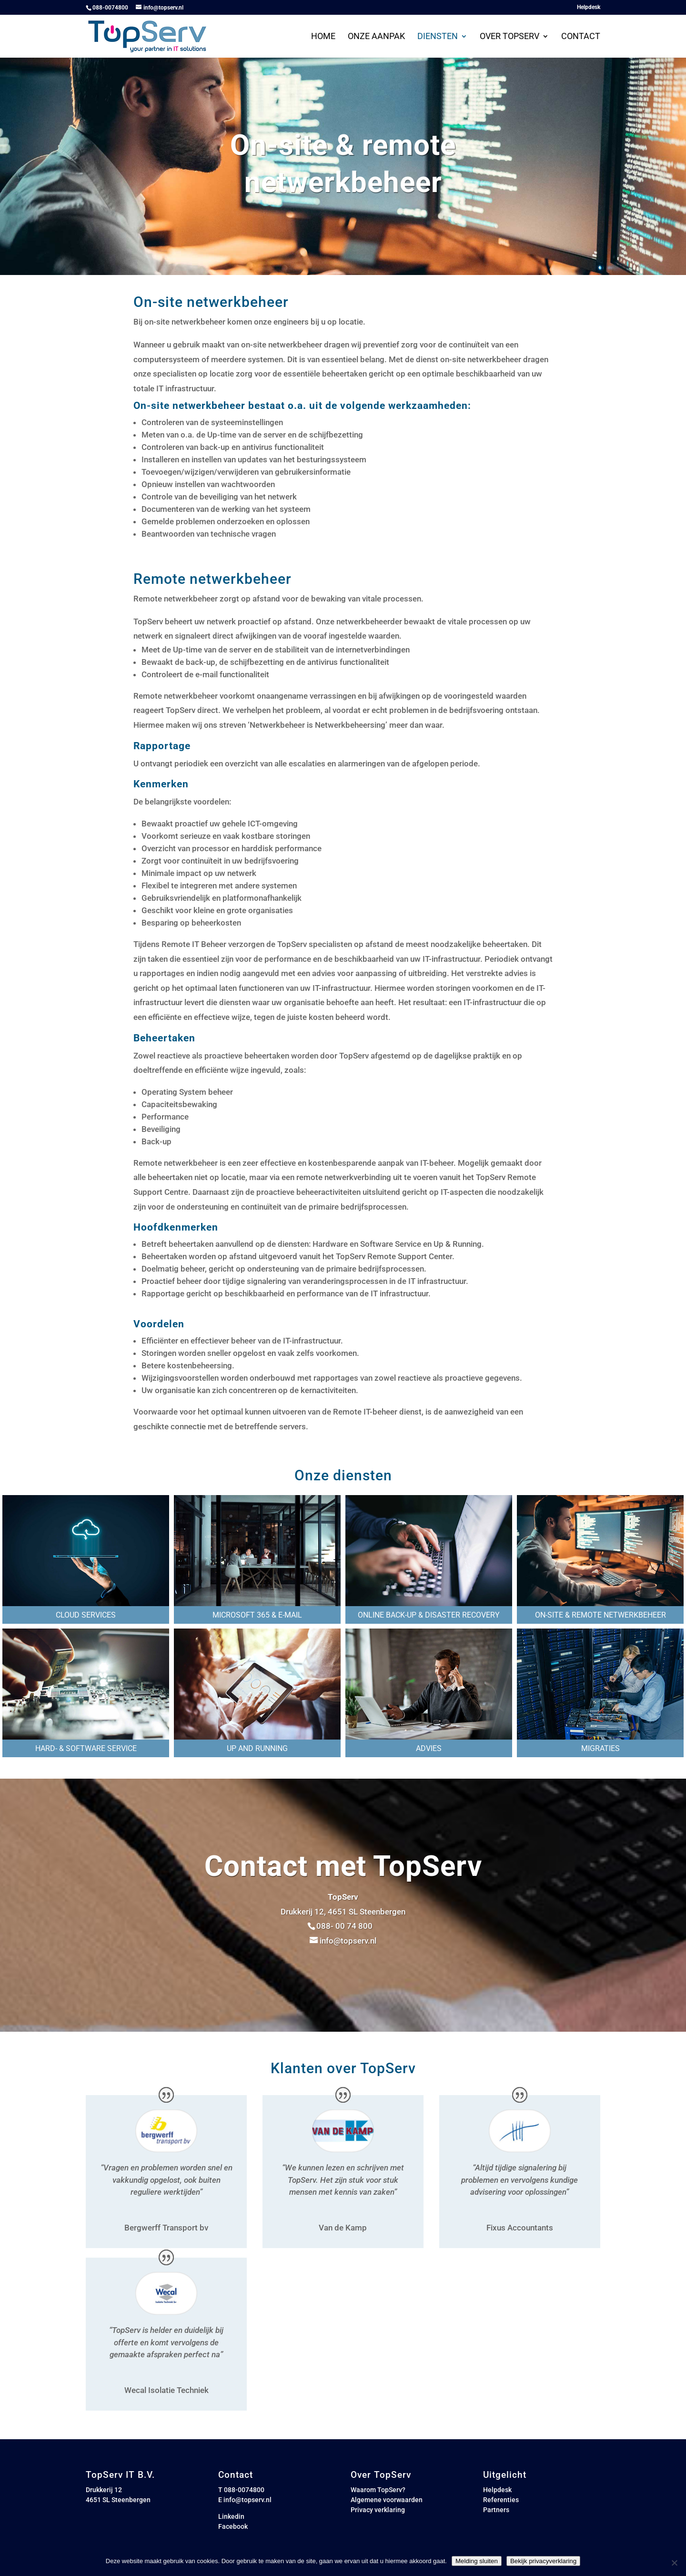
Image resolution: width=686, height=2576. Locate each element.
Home (323, 37)
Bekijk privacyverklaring (543, 2561)
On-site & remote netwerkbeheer (600, 1614)
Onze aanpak (376, 37)
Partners (496, 2510)
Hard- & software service (86, 1748)
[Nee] (674, 2562)
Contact (580, 37)
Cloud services (86, 1614)
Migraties (600, 1748)
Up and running (257, 1748)
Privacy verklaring (378, 2510)
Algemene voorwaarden (387, 2500)
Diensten (437, 37)
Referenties (501, 2500)
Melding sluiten (476, 2561)
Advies (429, 1748)
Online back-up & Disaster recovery (429, 1614)
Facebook (233, 2526)
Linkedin (231, 2516)
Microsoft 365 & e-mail (257, 1614)
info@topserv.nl (247, 2500)
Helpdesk (588, 7)
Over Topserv (509, 37)
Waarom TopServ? (378, 2490)
